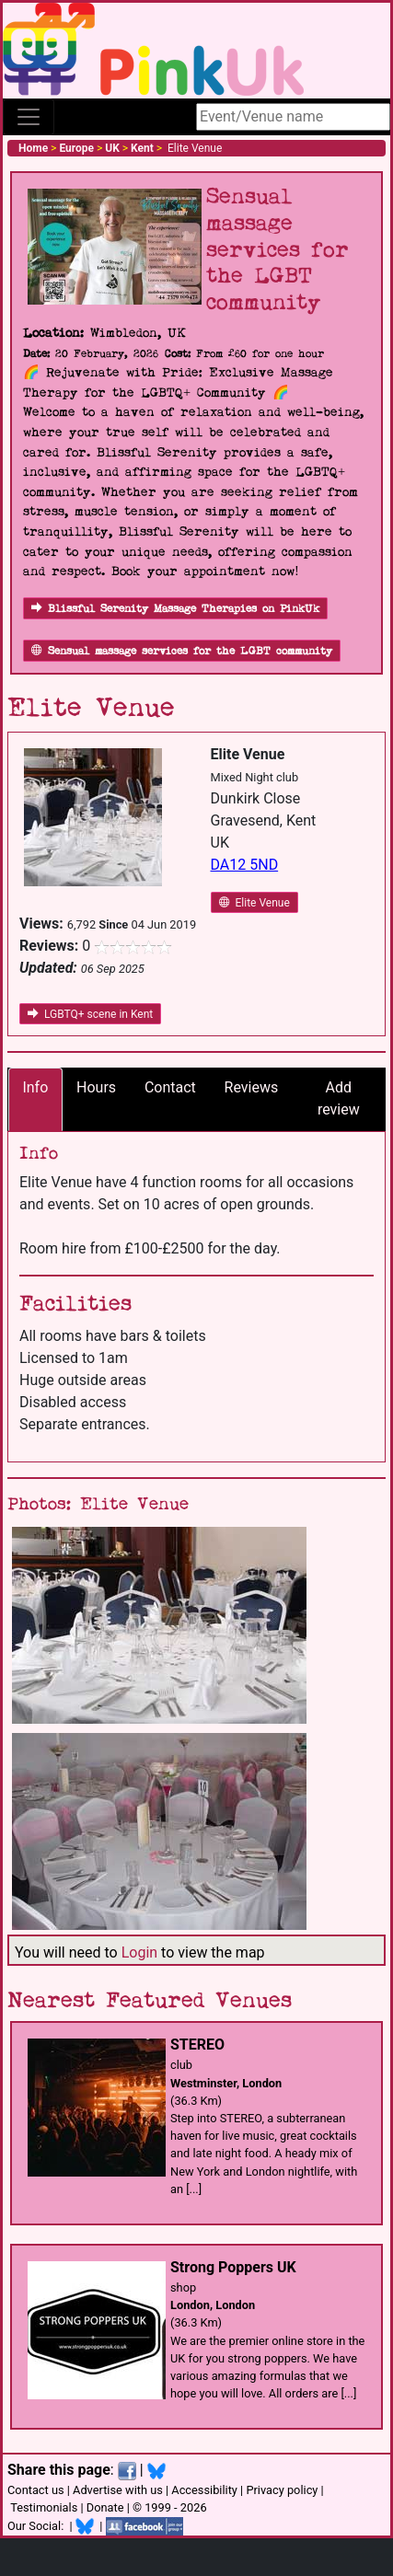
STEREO (197, 2044)
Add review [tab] (339, 1098)
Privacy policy (282, 2490)
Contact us (35, 2490)
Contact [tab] (170, 1087)
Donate (105, 2507)
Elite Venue (254, 902)
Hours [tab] (96, 1087)
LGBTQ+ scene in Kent (90, 1014)
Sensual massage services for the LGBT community (181, 651)
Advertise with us (118, 2490)
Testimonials (43, 2507)
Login (139, 1952)
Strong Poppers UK (233, 2267)
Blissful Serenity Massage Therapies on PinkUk (175, 609)
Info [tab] (35, 1087)
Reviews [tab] (252, 1087)
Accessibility (204, 2490)
